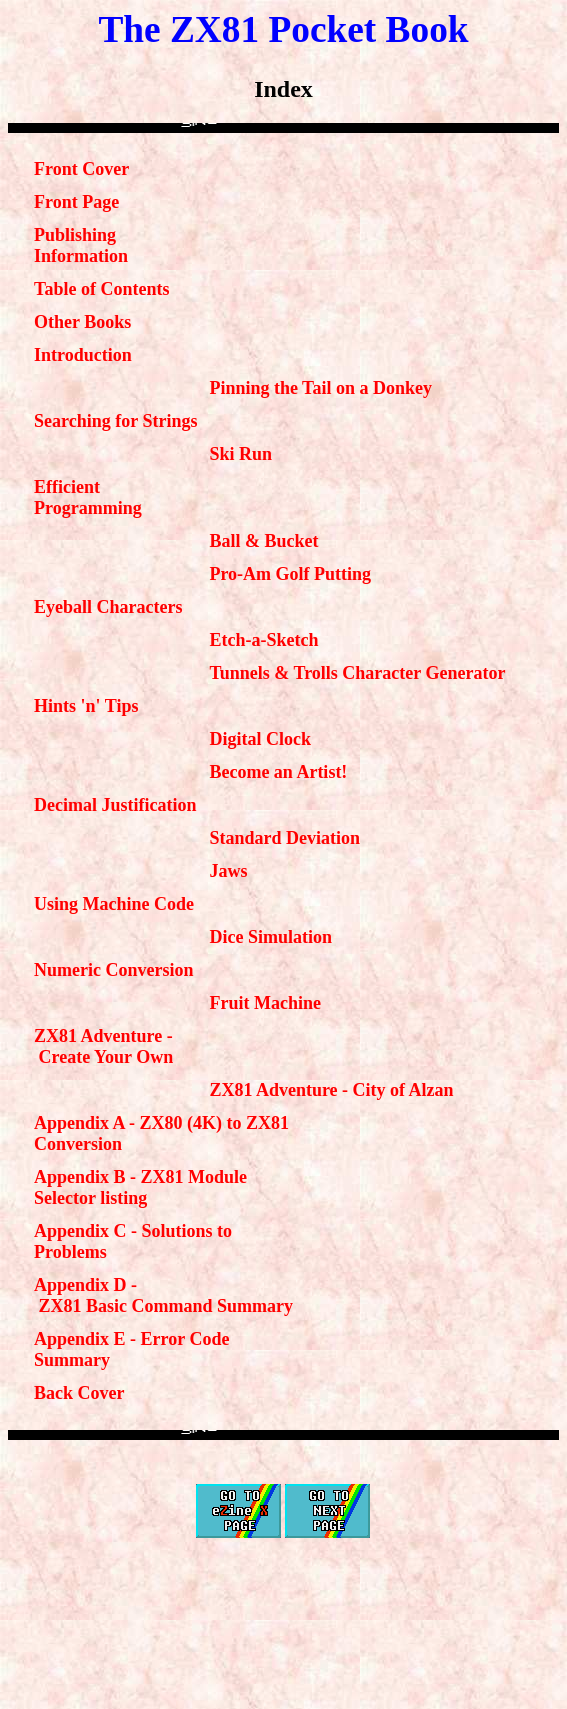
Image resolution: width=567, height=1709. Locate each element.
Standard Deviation (284, 838)
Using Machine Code (114, 904)
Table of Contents (101, 289)
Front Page (76, 202)
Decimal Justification (115, 805)
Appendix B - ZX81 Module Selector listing (140, 1187)
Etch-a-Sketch (263, 640)
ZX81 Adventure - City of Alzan (331, 1090)
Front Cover (81, 169)
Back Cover (79, 1393)
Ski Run (240, 454)
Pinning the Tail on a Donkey (320, 388)
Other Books (82, 322)
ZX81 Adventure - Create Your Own (103, 1046)
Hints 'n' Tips (86, 706)
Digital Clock (260, 739)
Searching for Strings (115, 421)
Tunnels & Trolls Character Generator (357, 673)
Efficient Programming (88, 497)
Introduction (83, 355)
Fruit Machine (264, 1003)
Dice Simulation (270, 937)
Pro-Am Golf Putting (290, 574)
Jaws (228, 871)
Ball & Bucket (263, 541)
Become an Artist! (278, 772)
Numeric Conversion (113, 970)
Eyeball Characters (108, 607)
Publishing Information (81, 245)
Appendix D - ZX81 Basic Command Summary (163, 1295)
